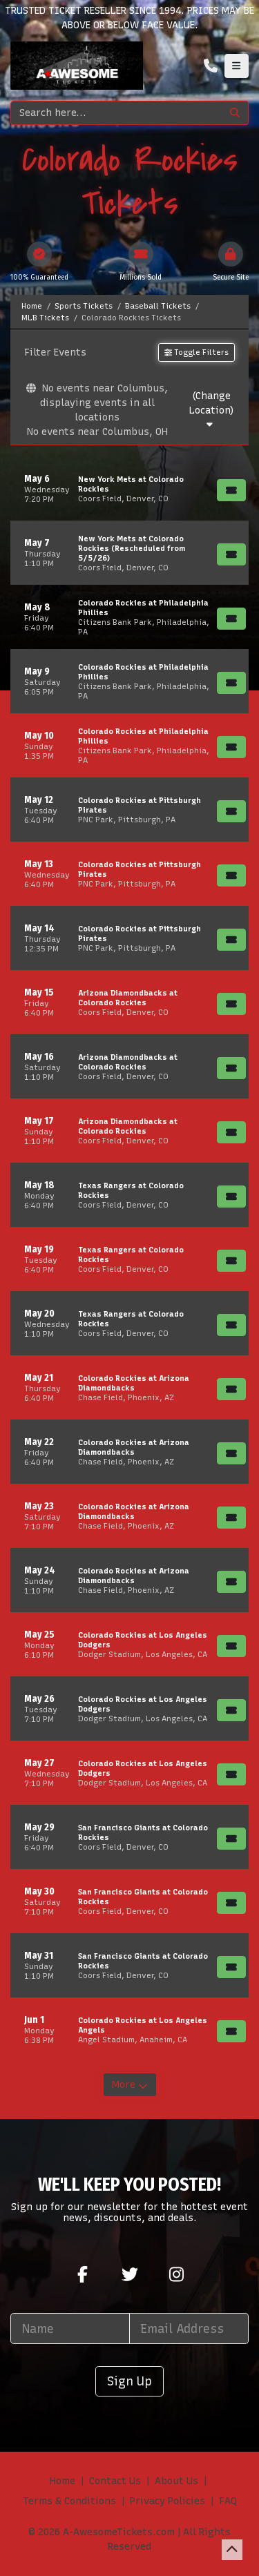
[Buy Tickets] (231, 490)
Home (62, 2481)
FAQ (228, 2501)
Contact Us (115, 2481)
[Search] (116, 113)
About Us (176, 2481)
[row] (129, 488)
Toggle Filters (196, 352)
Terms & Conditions (69, 2501)
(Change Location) (211, 409)
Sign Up (129, 2381)
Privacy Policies (167, 2501)
